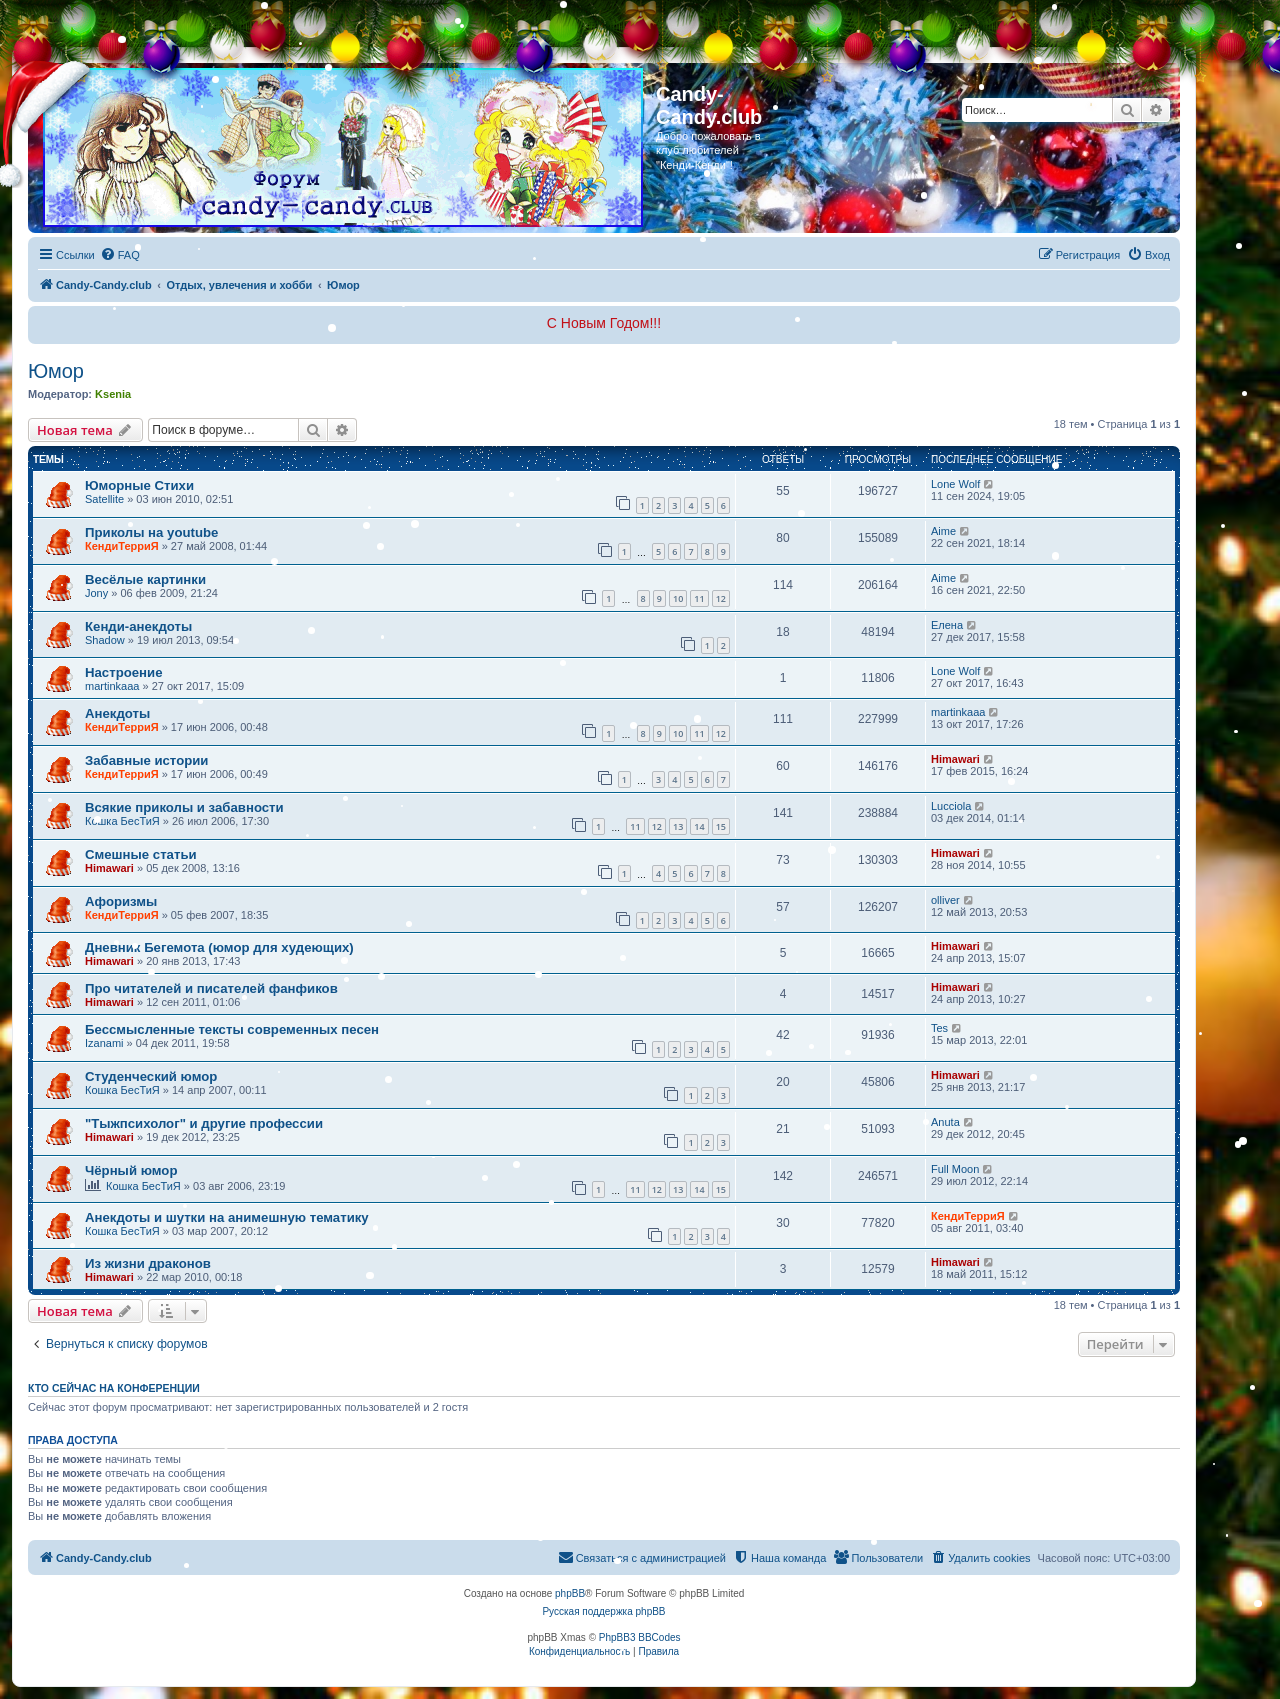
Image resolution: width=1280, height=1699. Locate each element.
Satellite (104, 499)
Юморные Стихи (139, 485)
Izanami (104, 1043)
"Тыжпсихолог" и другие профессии (204, 1123)
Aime (943, 531)
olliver (945, 900)
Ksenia (113, 394)
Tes (939, 1028)
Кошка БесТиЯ (122, 821)
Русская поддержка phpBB (603, 1611)
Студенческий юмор (151, 1076)
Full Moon (955, 1169)
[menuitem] (120, 255)
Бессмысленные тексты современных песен (232, 1029)
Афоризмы (121, 901)
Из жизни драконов (148, 1263)
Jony (96, 593)
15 (721, 826)
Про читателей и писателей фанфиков (211, 988)
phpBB (570, 1593)
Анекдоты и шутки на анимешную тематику (227, 1217)
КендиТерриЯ (122, 546)
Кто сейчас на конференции (114, 1388)
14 (699, 826)
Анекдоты (117, 713)
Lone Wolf (955, 484)
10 (678, 598)
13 (678, 826)
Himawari (955, 759)
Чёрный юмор (131, 1170)
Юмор (56, 371)
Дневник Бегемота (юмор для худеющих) (219, 947)
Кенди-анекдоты (138, 626)
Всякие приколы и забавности (184, 807)
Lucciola (951, 806)
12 (721, 598)
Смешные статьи (141, 854)
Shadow (105, 640)
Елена (947, 625)
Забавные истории (146, 760)
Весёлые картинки (145, 579)
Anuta (945, 1122)
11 (699, 598)
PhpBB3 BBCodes (640, 1637)
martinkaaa (112, 686)
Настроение (124, 672)
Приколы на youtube (151, 532)
